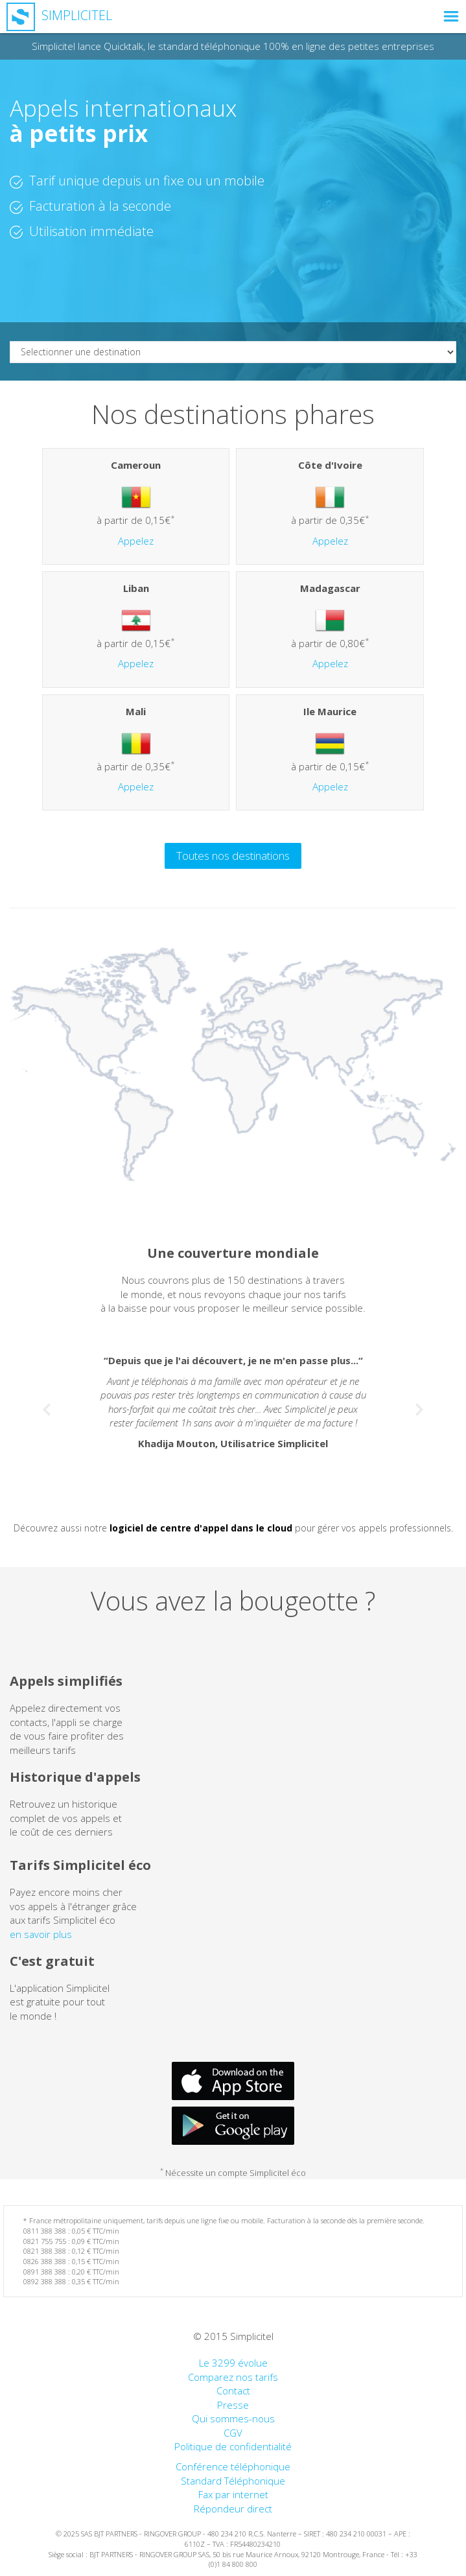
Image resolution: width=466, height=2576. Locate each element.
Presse (233, 2404)
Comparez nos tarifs (233, 2376)
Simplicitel (59, 15)
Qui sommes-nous (233, 2418)
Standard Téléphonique (233, 2480)
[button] (43, 1405)
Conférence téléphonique (233, 2466)
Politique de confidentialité (233, 2446)
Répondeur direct (233, 2508)
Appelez (136, 540)
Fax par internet (233, 2494)
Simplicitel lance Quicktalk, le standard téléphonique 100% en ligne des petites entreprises (233, 46)
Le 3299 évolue (233, 2362)
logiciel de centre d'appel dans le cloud (201, 1528)
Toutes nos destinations (233, 855)
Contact (233, 2390)
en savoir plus (41, 1934)
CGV (233, 2432)
